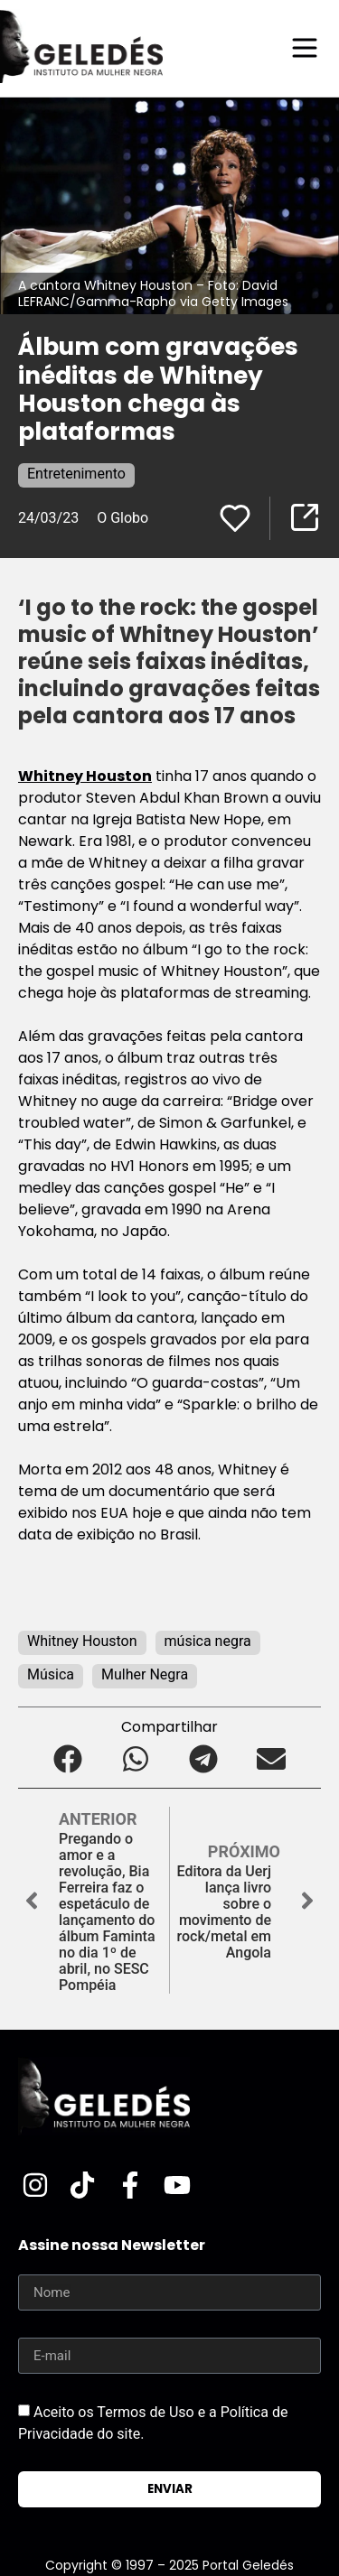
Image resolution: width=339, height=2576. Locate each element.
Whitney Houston (85, 776)
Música (50, 1674)
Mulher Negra (144, 1674)
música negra (208, 1641)
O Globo (122, 517)
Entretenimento (76, 473)
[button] (68, 1758)
